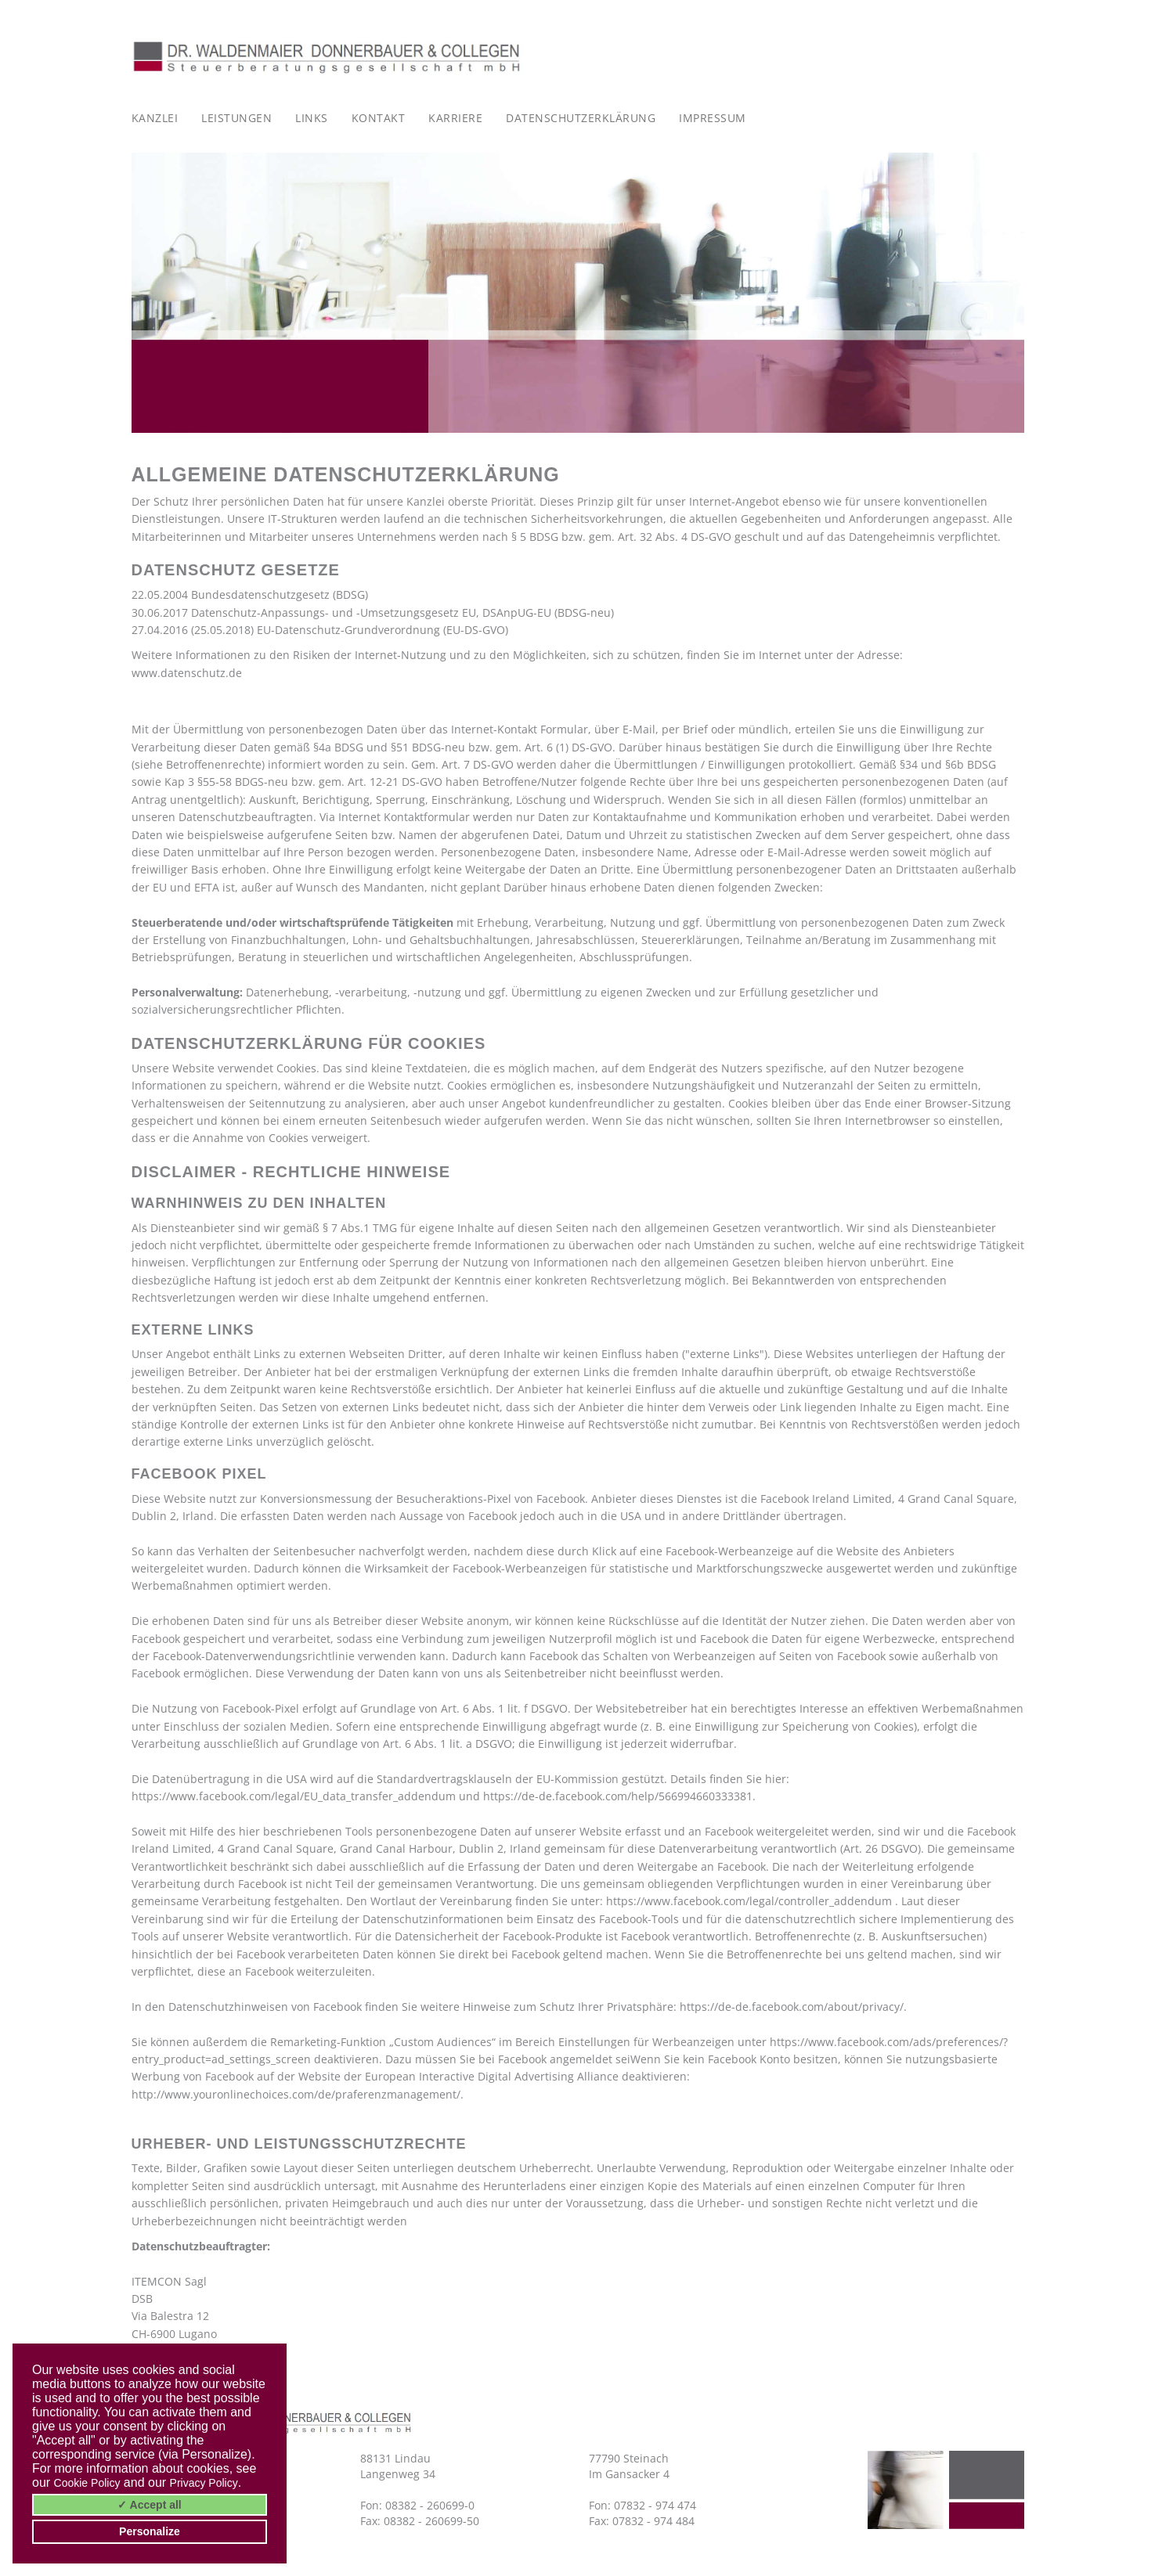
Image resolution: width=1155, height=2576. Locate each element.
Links (311, 117)
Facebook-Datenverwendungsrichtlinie (254, 1655)
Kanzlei (155, 117)
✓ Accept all (149, 2505)
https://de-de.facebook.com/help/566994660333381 (618, 1796)
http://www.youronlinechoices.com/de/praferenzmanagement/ (296, 2094)
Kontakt (379, 117)
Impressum (712, 117)
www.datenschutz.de (187, 672)
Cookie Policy (87, 2483)
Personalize (149, 2531)
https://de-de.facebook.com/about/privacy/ (792, 2006)
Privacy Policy (204, 2483)
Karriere (455, 117)
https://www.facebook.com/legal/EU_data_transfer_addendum (294, 1796)
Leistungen (236, 117)
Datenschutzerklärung (580, 117)
